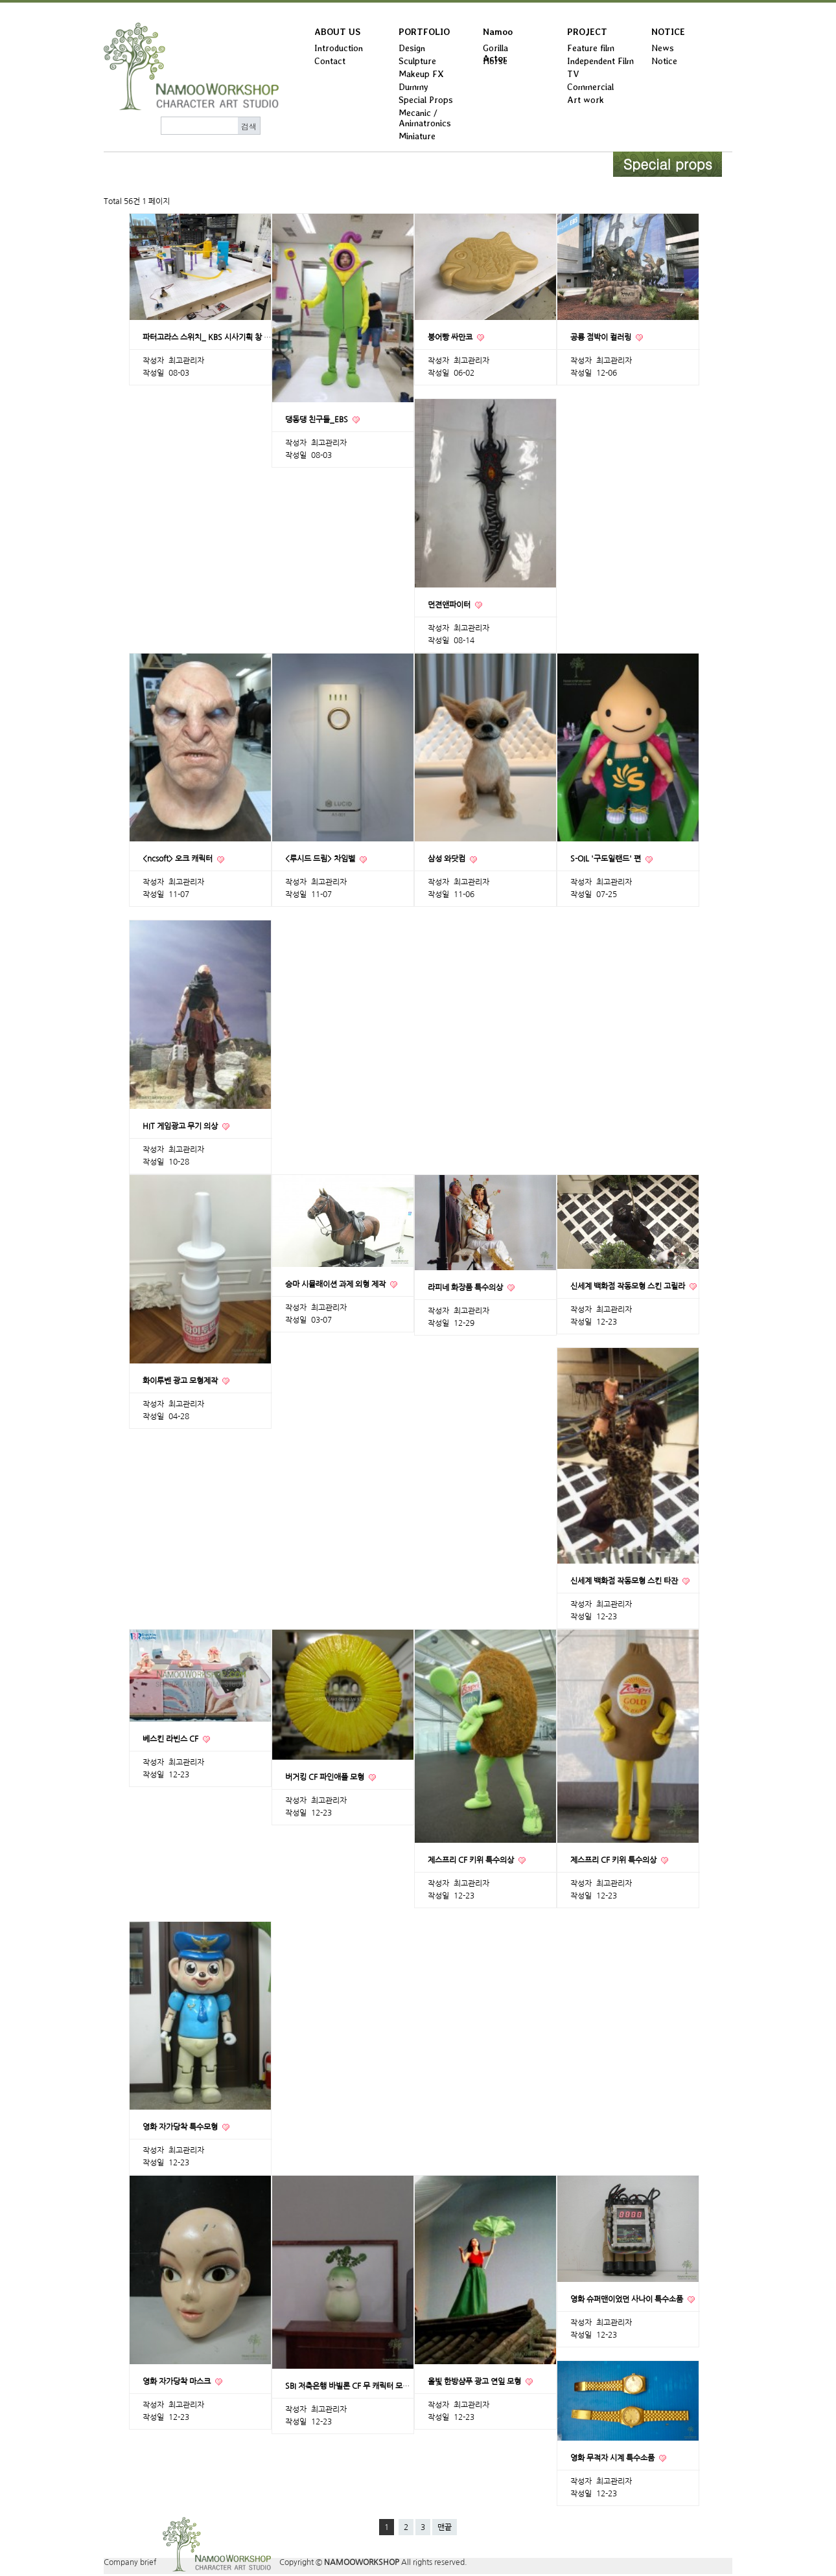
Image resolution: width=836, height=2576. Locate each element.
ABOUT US (337, 32)
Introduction (338, 48)
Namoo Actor (498, 35)
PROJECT (587, 32)
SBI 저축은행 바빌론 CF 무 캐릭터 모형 (348, 2386)
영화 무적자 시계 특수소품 (613, 2458)
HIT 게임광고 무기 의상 (181, 1126)
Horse (495, 61)
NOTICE (668, 32)
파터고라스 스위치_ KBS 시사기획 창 (203, 337)
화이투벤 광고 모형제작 (181, 1381)
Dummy (413, 87)
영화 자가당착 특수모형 (181, 2127)
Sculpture (417, 61)
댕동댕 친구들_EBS (317, 420)
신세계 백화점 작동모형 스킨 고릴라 (628, 1286)
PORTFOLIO (424, 32)
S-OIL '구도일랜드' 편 (606, 859)
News (662, 48)
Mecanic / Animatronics (425, 118)
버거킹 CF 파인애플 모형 (325, 1777)
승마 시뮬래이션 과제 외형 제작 (336, 1284)
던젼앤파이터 (450, 605)
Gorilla (495, 48)
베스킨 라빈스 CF (171, 1739)
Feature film (590, 48)
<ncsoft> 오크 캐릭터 (179, 859)
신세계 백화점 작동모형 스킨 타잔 (625, 1581)
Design (412, 48)
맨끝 (444, 2527)
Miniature (417, 136)
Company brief (130, 2562)
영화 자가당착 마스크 (178, 2382)
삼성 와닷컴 (447, 859)
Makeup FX (421, 74)
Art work (585, 100)
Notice (664, 61)
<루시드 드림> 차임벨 (321, 859)
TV (573, 74)
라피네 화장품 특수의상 (466, 1288)
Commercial (590, 87)
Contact (329, 61)
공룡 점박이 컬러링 (601, 337)
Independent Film (600, 61)
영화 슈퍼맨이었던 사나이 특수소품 (627, 2299)
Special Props (426, 100)
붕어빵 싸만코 (451, 337)
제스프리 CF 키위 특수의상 (472, 1860)
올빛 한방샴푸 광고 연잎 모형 (475, 2382)
